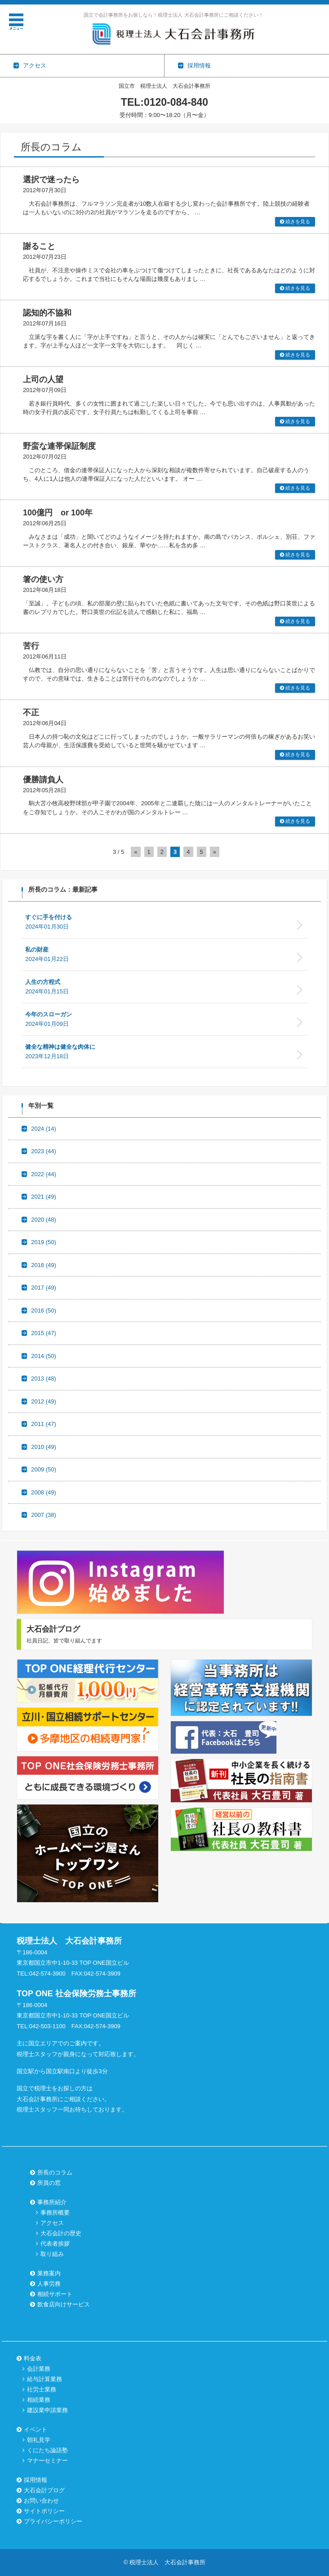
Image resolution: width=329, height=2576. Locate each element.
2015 (43, 1333)
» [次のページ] (214, 851)
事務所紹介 (52, 2202)
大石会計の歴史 (60, 2233)
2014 (43, 1356)
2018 (43, 1265)
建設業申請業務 (47, 2410)
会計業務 (38, 2368)
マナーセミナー (47, 2460)
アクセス (52, 2223)
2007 (43, 1514)
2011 (43, 1424)
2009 (43, 1469)
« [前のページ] (135, 851)
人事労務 (49, 2283)
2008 (43, 1492)
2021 (43, 1196)
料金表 (32, 2358)
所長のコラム (54, 2172)
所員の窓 (49, 2182)
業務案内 (49, 2273)
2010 (43, 1447)
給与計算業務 (44, 2379)
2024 (43, 1128)
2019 (43, 1242)
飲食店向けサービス (63, 2304)
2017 (43, 1287)
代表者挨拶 (55, 2243)
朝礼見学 (38, 2439)
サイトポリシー (44, 2511)
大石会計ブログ (44, 2490)
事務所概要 (55, 2212)
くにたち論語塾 (47, 2450)
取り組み (52, 2254)
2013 (43, 1378)
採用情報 (35, 2480)
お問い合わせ (41, 2500)
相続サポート (54, 2294)
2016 (43, 1310)
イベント (35, 2429)
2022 (43, 1174)
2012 (43, 1401)
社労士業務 (41, 2389)
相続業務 (38, 2399)
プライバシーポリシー (53, 2521)
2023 (43, 1151)
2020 (43, 1219)
